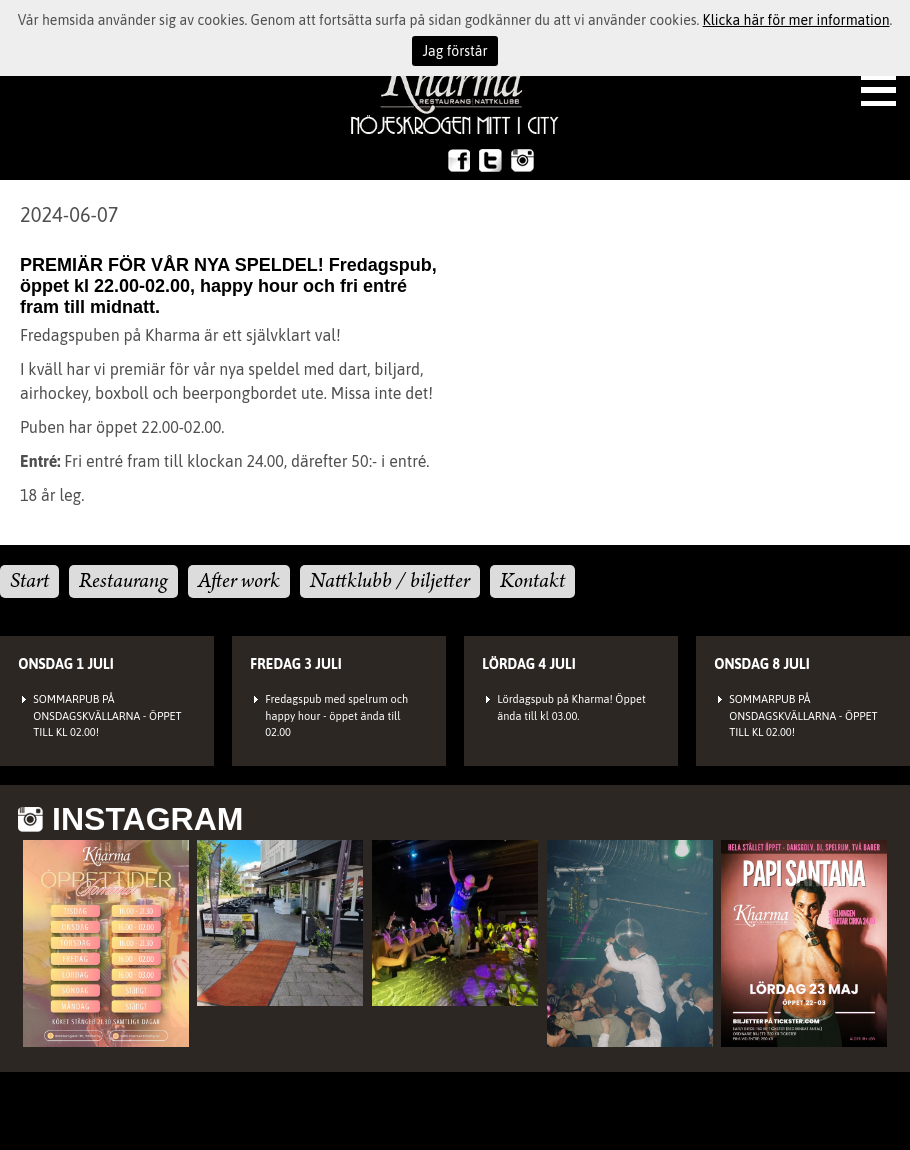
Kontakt (532, 581)
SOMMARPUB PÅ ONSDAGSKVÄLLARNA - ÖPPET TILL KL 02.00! (107, 715)
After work (239, 581)
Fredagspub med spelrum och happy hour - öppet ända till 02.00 (336, 715)
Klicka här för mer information (796, 20)
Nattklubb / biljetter (390, 581)
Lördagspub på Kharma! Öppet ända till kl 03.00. (571, 707)
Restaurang (123, 581)
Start (29, 581)
